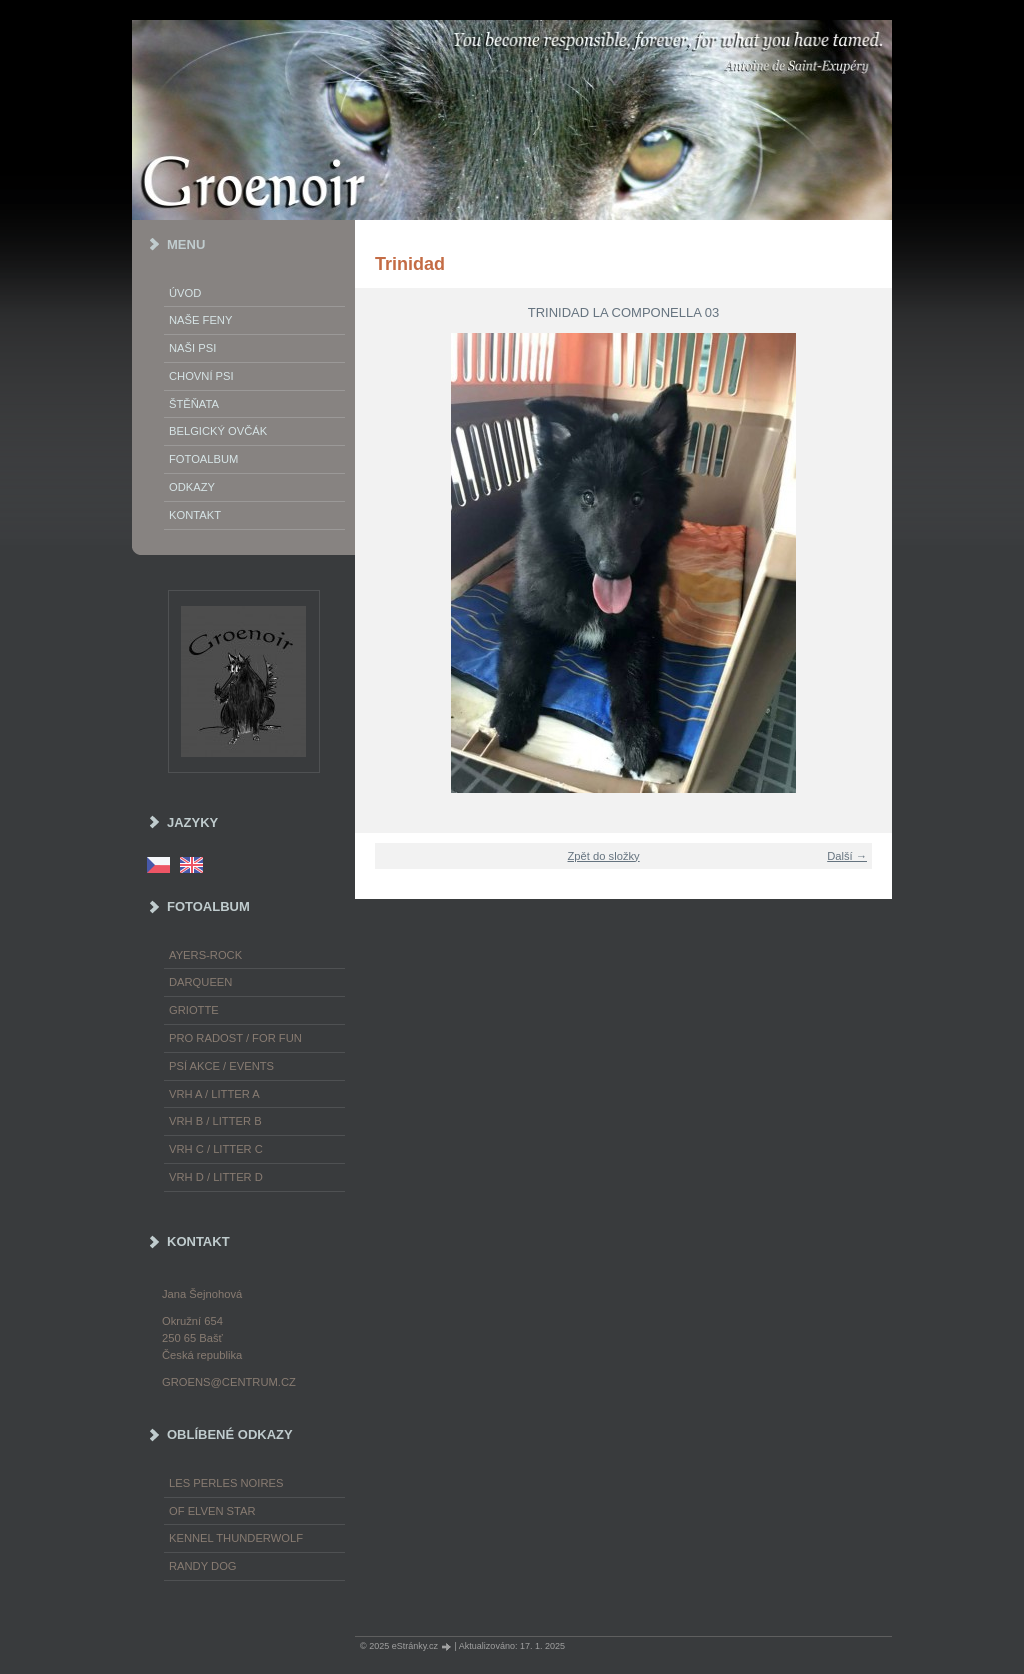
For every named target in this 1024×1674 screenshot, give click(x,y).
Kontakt (195, 515)
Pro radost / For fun (235, 1038)
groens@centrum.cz (229, 1382)
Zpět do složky (604, 856)
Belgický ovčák (218, 431)
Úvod (185, 293)
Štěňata (194, 404)
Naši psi (192, 348)
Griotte (194, 1010)
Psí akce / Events (221, 1066)
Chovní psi (201, 376)
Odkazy (192, 487)
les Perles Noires (226, 1483)
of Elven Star (212, 1511)
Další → (847, 856)
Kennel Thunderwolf (236, 1538)
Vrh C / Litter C (216, 1149)
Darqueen (200, 982)
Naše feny (200, 320)
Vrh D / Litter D (216, 1177)
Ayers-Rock (205, 955)
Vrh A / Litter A (214, 1094)
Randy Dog (203, 1566)
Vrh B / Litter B (215, 1121)
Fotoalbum (203, 459)
